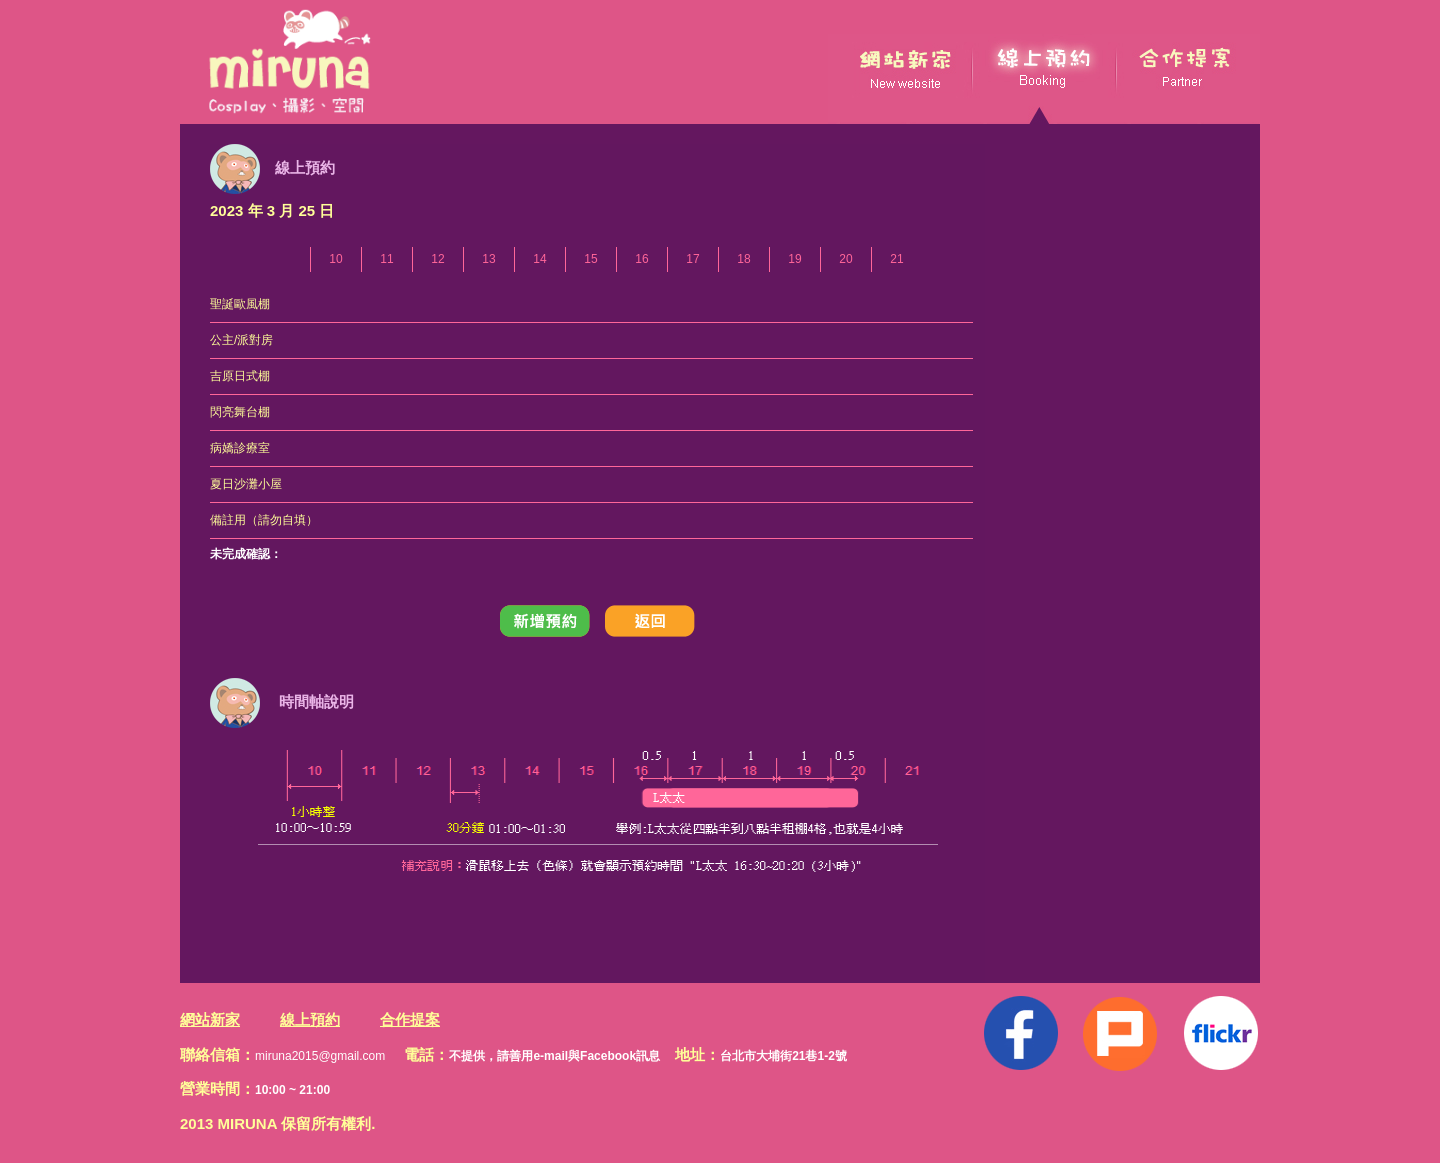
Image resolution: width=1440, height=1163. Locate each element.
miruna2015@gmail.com (320, 1056)
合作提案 (410, 1019)
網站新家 (210, 1019)
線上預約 (310, 1019)
